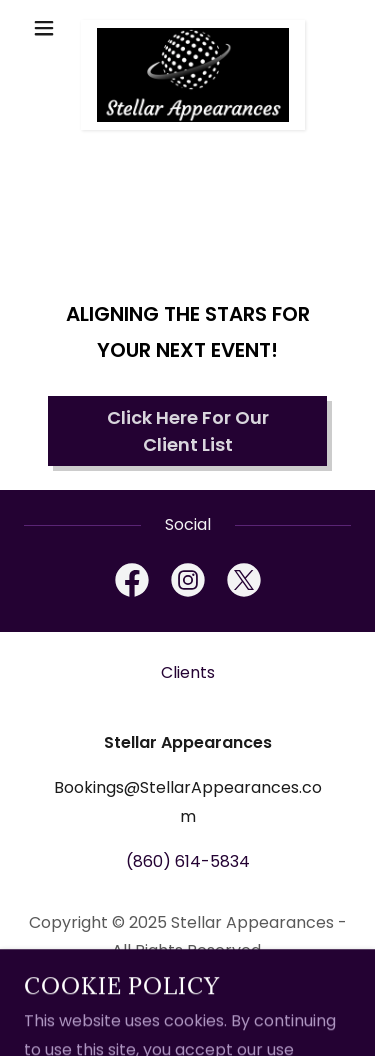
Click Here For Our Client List (188, 431)
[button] (48, 28)
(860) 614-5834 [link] (188, 861)
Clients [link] (188, 672)
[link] (187, 28)
